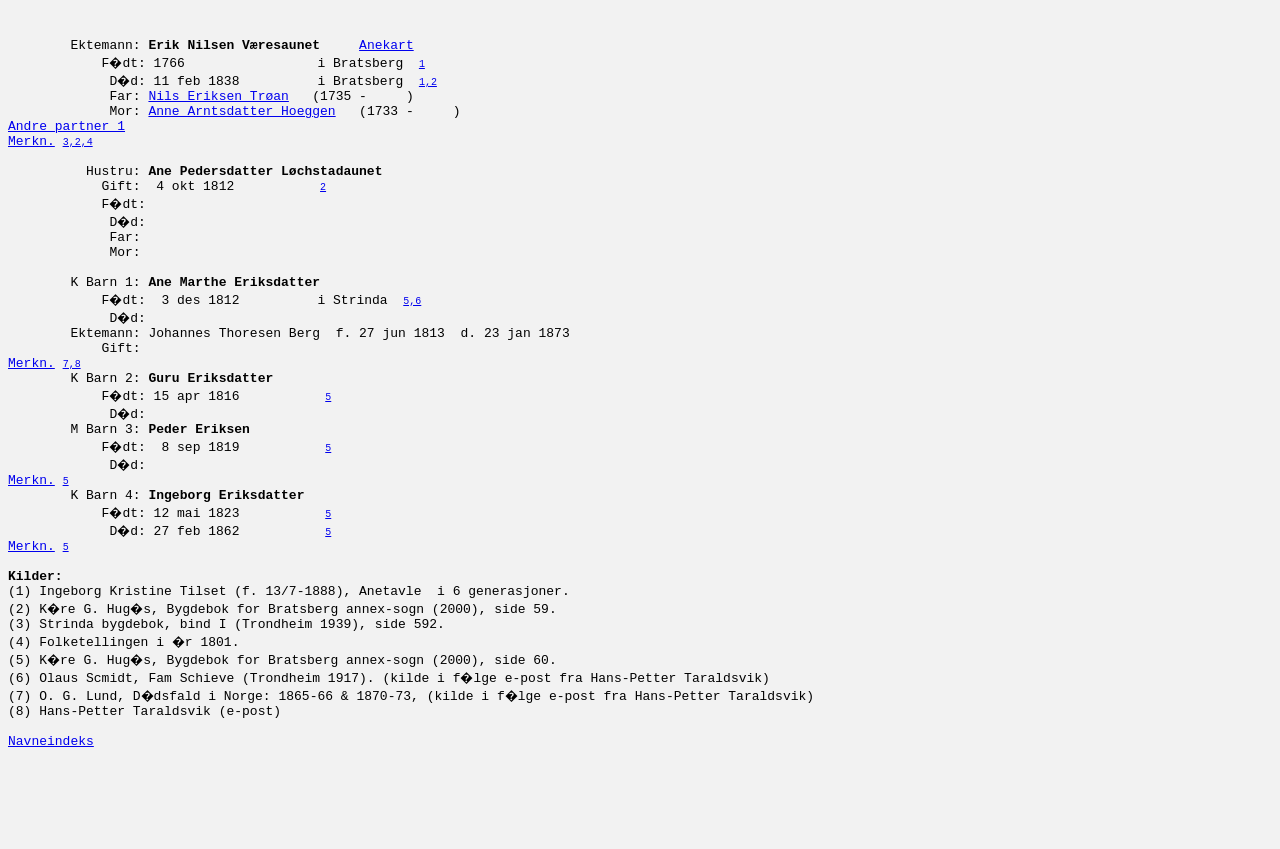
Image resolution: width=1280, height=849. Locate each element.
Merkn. (31, 161)
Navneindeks (51, 827)
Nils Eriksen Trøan (218, 107)
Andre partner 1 (66, 143)
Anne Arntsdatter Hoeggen (241, 125)
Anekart (386, 53)
